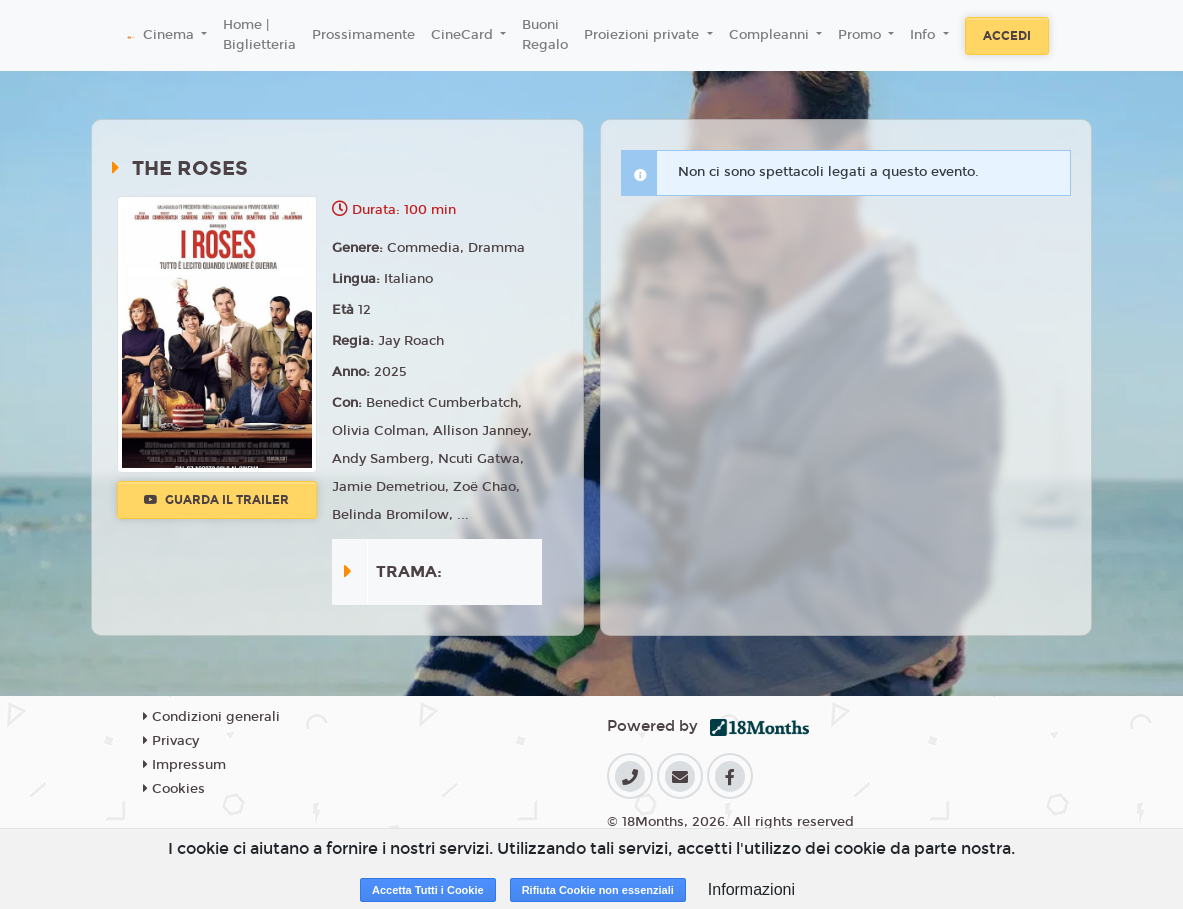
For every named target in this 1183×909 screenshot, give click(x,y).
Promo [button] (861, 35)
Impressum (184, 765)
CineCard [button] (464, 35)
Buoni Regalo (545, 35)
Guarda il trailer (216, 500)
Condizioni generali (211, 717)
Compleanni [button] (771, 35)
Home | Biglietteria (259, 35)
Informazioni (751, 889)
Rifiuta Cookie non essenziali (598, 890)
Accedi (1007, 36)
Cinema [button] (170, 35)
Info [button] (924, 35)
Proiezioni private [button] (643, 35)
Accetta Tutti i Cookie (428, 890)
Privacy (171, 741)
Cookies (174, 789)
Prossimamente (363, 35)
